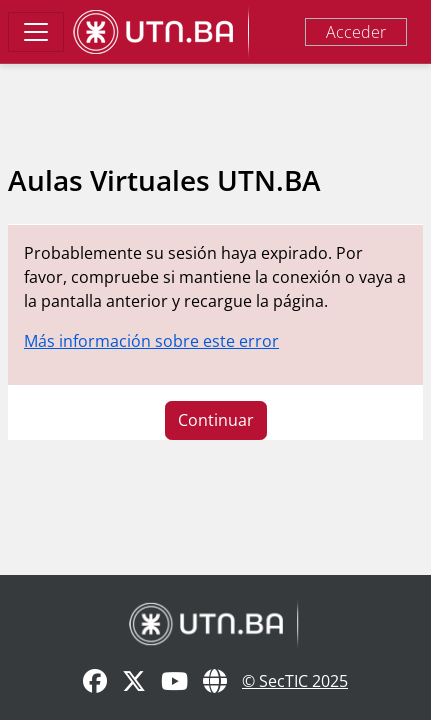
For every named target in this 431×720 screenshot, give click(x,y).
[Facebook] (95, 682)
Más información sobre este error (151, 341)
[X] (134, 682)
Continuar (216, 420)
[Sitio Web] (215, 682)
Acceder (356, 32)
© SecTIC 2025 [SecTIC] (295, 681)
